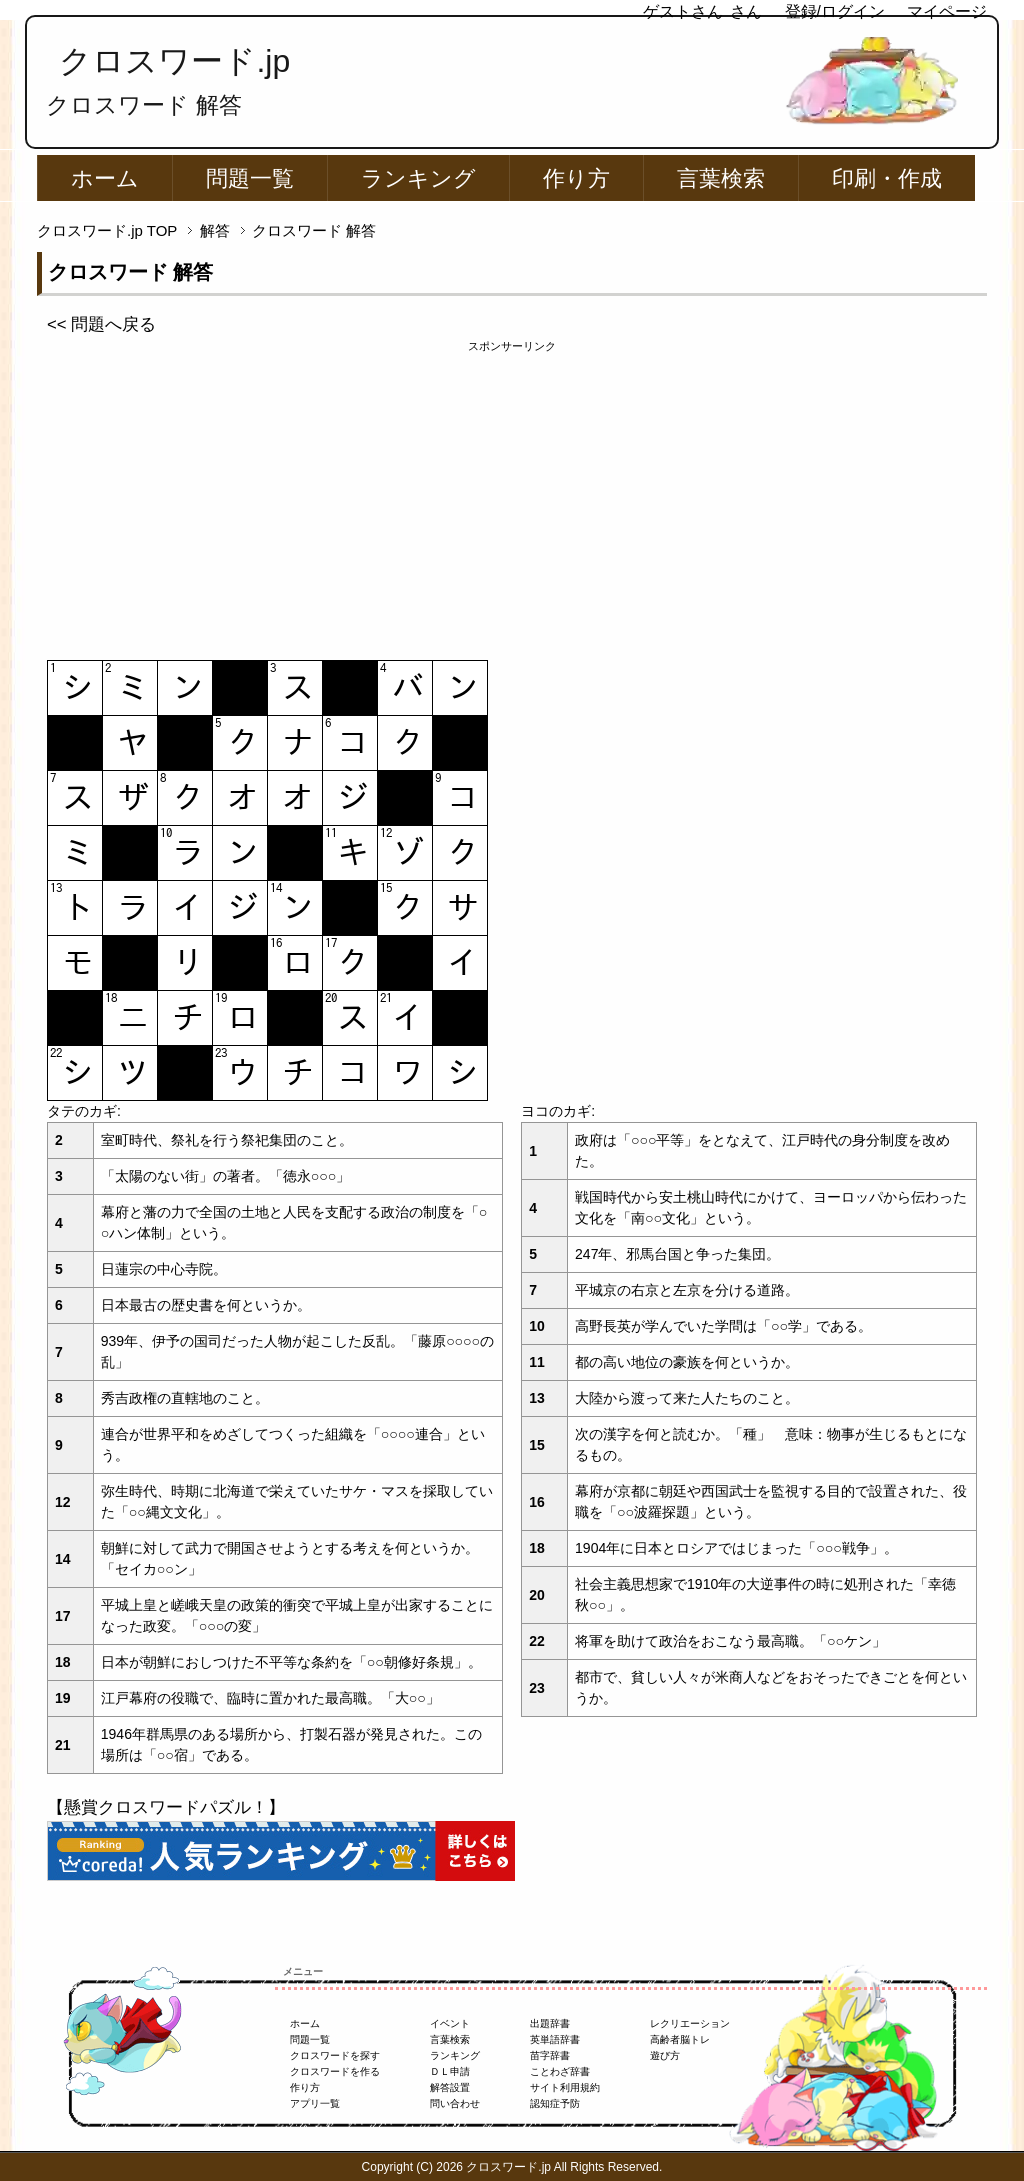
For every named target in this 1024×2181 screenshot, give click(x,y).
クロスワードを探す (335, 2055)
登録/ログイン (835, 11)
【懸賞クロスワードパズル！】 (166, 1807)
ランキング (418, 178)
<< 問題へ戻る (101, 324)
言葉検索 (721, 178)
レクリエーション (690, 2023)
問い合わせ (455, 2103)
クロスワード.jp (174, 61)
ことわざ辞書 (560, 2071)
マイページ (947, 11)
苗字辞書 (550, 2055)
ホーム (105, 178)
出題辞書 (550, 2023)
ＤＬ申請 (450, 2071)
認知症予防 (555, 2103)
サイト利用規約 (565, 2087)
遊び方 (665, 2055)
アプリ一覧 (315, 2103)
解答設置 (450, 2087)
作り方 (576, 178)
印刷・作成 (887, 178)
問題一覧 (250, 178)
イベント (450, 2023)
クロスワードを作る (335, 2071)
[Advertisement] (512, 495)
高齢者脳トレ (680, 2039)
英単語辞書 (555, 2039)
